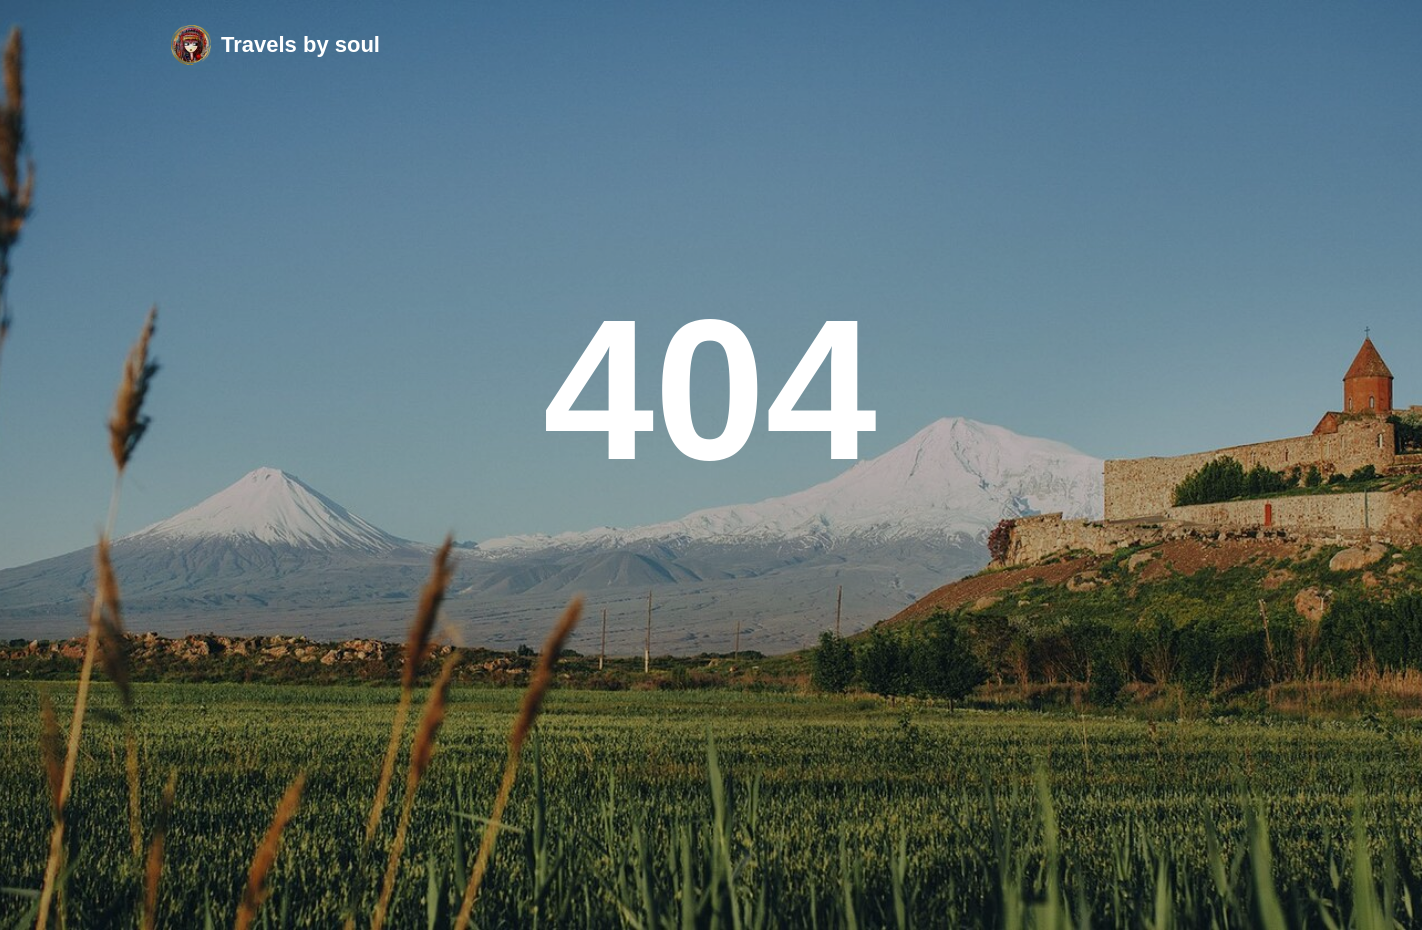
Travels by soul (300, 44)
